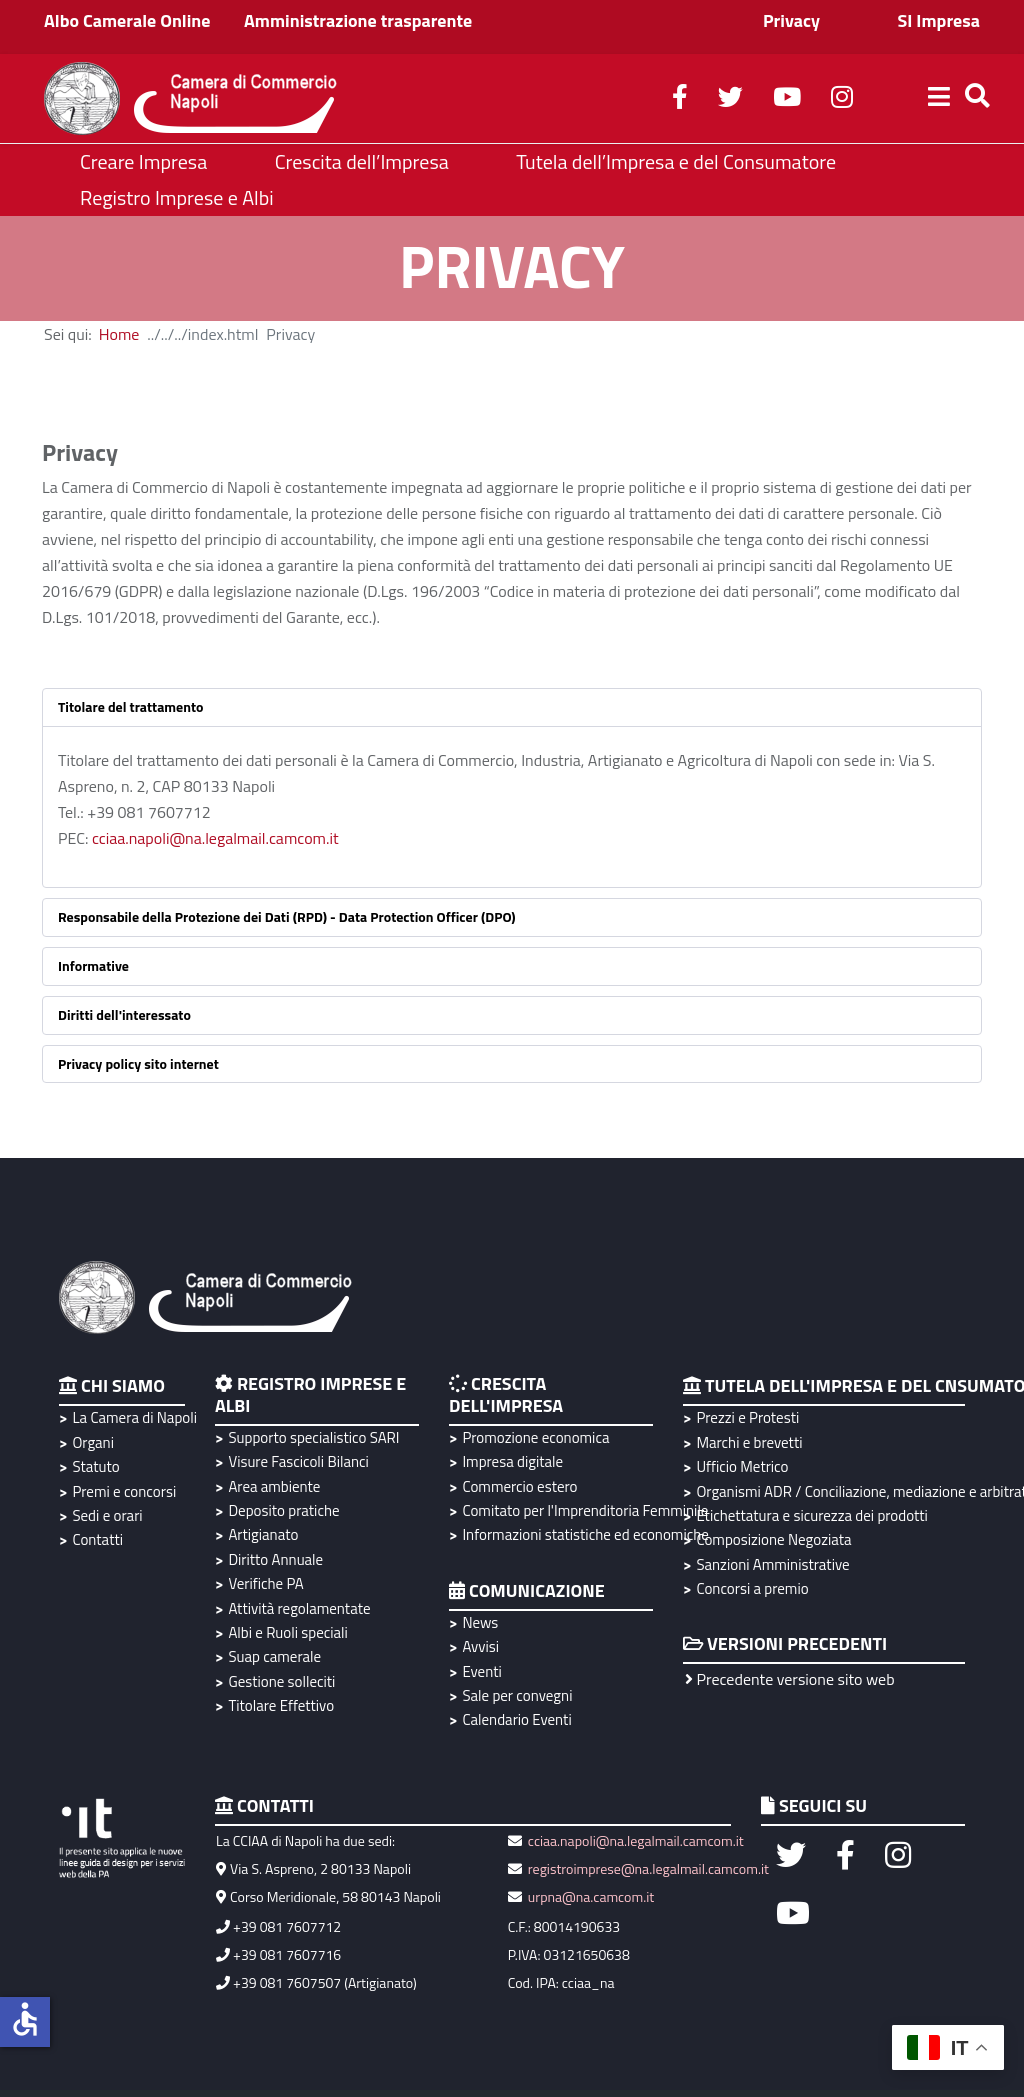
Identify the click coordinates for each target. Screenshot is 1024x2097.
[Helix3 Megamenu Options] (939, 99)
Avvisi (480, 1646)
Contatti (97, 1539)
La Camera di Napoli (131, 1417)
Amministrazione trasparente (358, 20)
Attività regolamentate (299, 1608)
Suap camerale (274, 1656)
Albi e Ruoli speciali (287, 1632)
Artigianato (263, 1534)
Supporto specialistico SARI (313, 1437)
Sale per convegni (517, 1695)
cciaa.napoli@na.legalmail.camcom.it (215, 838)
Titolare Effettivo (281, 1705)
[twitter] (730, 100)
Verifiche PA (265, 1583)
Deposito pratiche (283, 1510)
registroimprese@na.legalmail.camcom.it (648, 1868)
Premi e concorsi (124, 1491)
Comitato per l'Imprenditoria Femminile (582, 1510)
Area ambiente (274, 1486)
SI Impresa (938, 20)
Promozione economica (535, 1437)
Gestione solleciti (281, 1681)
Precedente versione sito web (790, 1679)
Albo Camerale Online (127, 20)
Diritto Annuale (275, 1559)
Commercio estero (519, 1486)
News (480, 1622)
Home (119, 334)
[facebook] (680, 100)
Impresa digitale (512, 1461)
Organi (93, 1442)
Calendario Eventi (516, 1719)
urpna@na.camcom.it (591, 1896)
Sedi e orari (107, 1515)
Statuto (95, 1466)
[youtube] (787, 100)
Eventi (481, 1671)
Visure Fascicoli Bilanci (298, 1461)
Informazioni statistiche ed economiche (582, 1534)
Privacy (791, 20)
